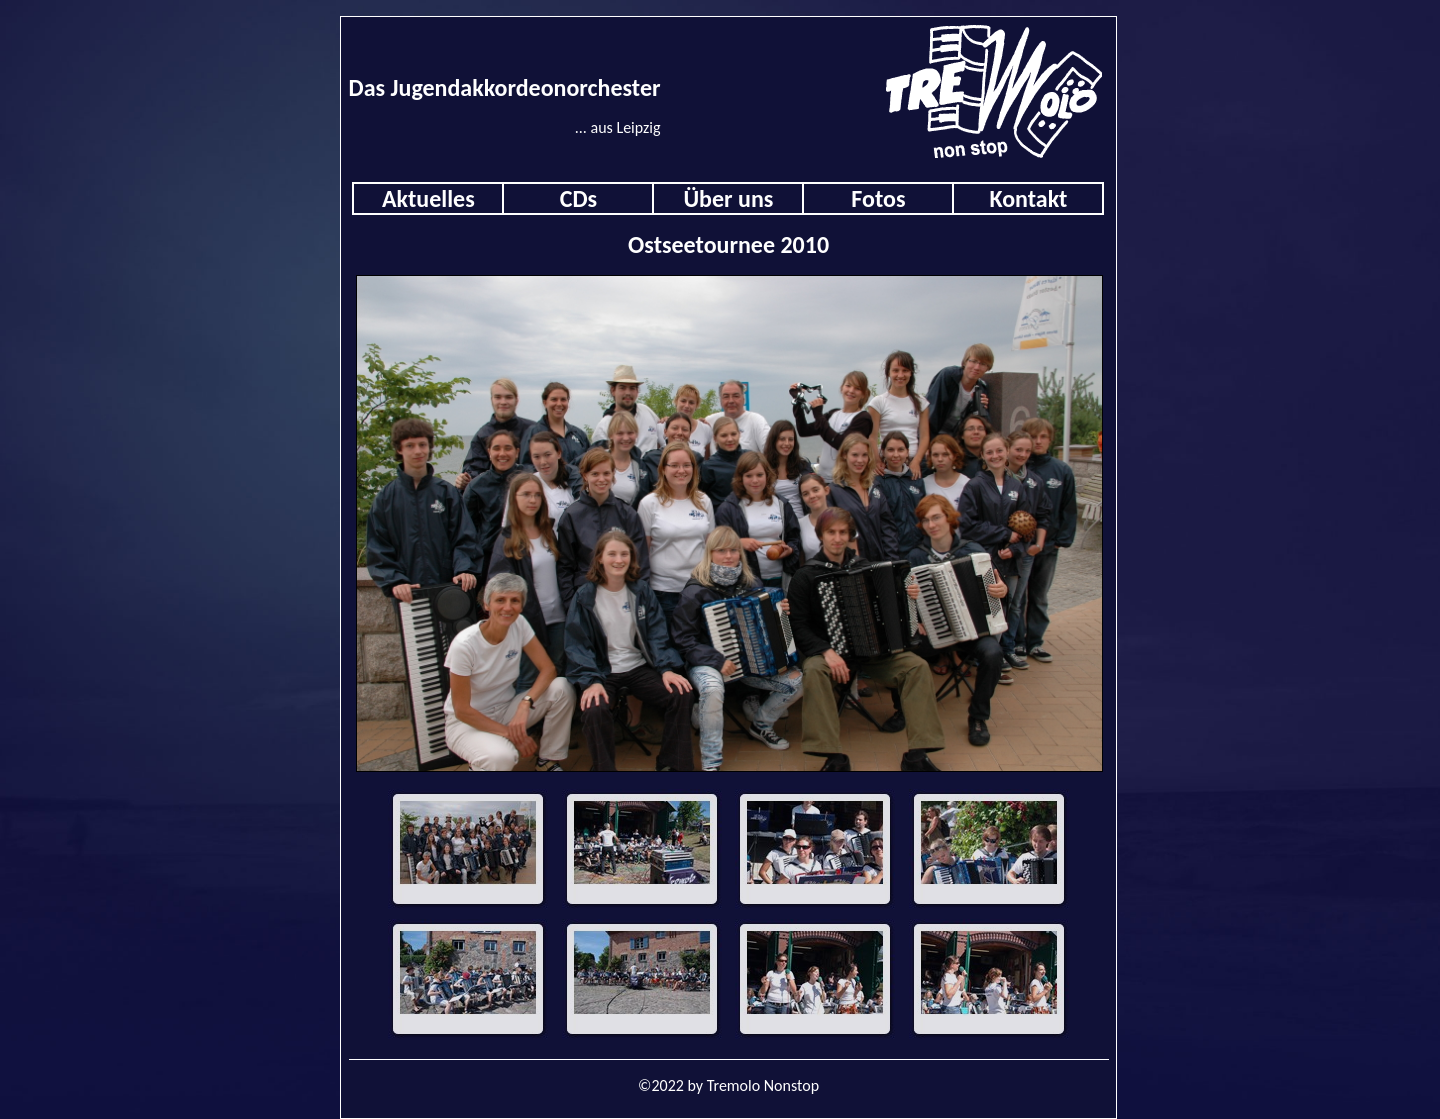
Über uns (728, 198)
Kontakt (1028, 198)
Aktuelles (428, 198)
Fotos (878, 198)
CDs (578, 198)
